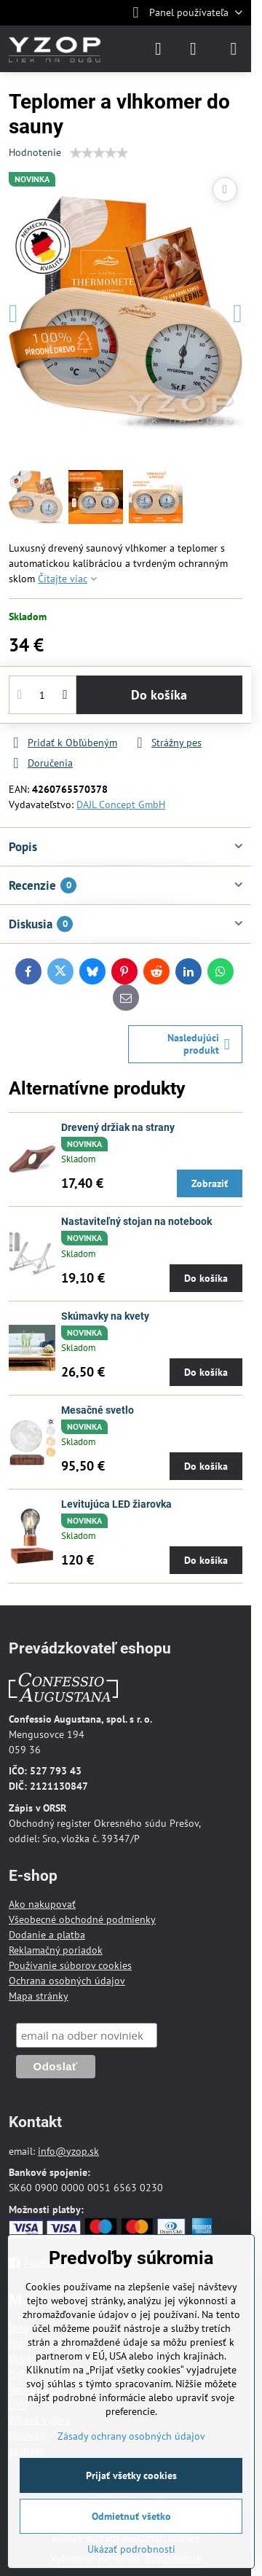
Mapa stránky (38, 1996)
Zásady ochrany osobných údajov (131, 2436)
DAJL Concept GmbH (120, 804)
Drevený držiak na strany (118, 1127)
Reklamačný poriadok (56, 1950)
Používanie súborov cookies (70, 1965)
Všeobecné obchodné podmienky (82, 1919)
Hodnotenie (35, 152)
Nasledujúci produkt (198, 1044)
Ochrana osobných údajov (67, 1980)
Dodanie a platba (47, 1934)
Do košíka (159, 694)
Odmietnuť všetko (131, 2516)
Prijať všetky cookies (131, 2475)
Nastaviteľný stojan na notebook (136, 1221)
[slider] (99, 153)
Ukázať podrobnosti (131, 2549)
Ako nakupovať (42, 1904)
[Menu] (233, 48)
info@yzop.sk (68, 2151)
